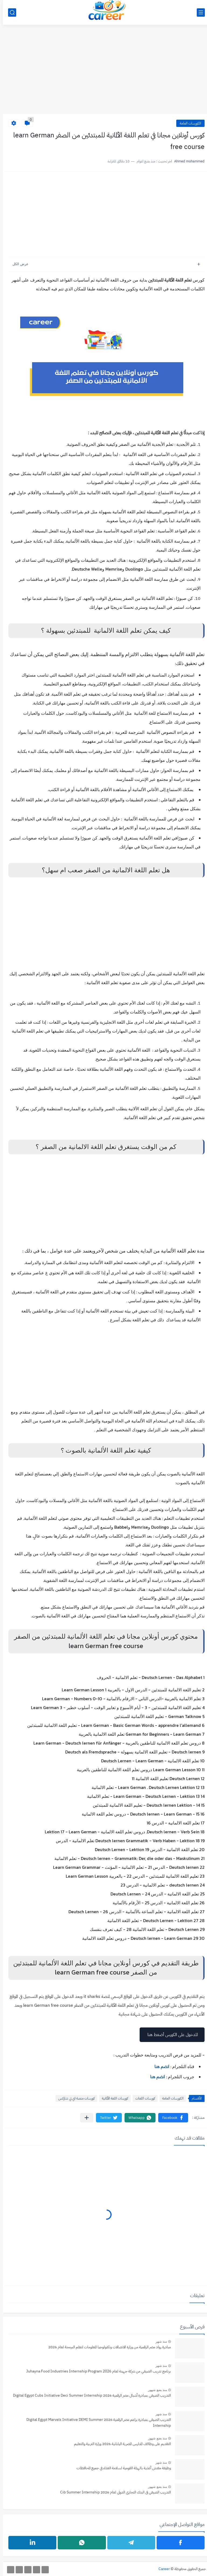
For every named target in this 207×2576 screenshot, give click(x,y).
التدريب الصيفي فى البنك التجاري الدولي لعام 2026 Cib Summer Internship (112, 2492)
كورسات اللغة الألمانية (112, 2098)
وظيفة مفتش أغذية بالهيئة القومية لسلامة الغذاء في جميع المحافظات (121, 2468)
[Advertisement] (103, 72)
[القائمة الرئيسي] (198, 12)
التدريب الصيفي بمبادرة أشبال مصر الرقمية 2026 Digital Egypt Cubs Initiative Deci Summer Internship (89, 2395)
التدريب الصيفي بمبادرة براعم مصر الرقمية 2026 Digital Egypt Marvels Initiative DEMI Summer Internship (95, 2422)
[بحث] (9, 12)
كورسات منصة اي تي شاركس (73, 2098)
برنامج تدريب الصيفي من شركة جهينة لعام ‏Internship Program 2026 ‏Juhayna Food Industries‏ (95, 2371)
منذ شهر (158, 2341)
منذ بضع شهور (154, 2390)
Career (161, 2569)
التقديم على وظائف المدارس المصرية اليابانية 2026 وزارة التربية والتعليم (119, 2444)
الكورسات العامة (187, 123)
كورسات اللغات (142, 2098)
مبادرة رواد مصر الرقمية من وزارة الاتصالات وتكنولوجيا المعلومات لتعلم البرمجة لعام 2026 (106, 2347)
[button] (170, 2117)
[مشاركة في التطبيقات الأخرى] (83, 2117)
